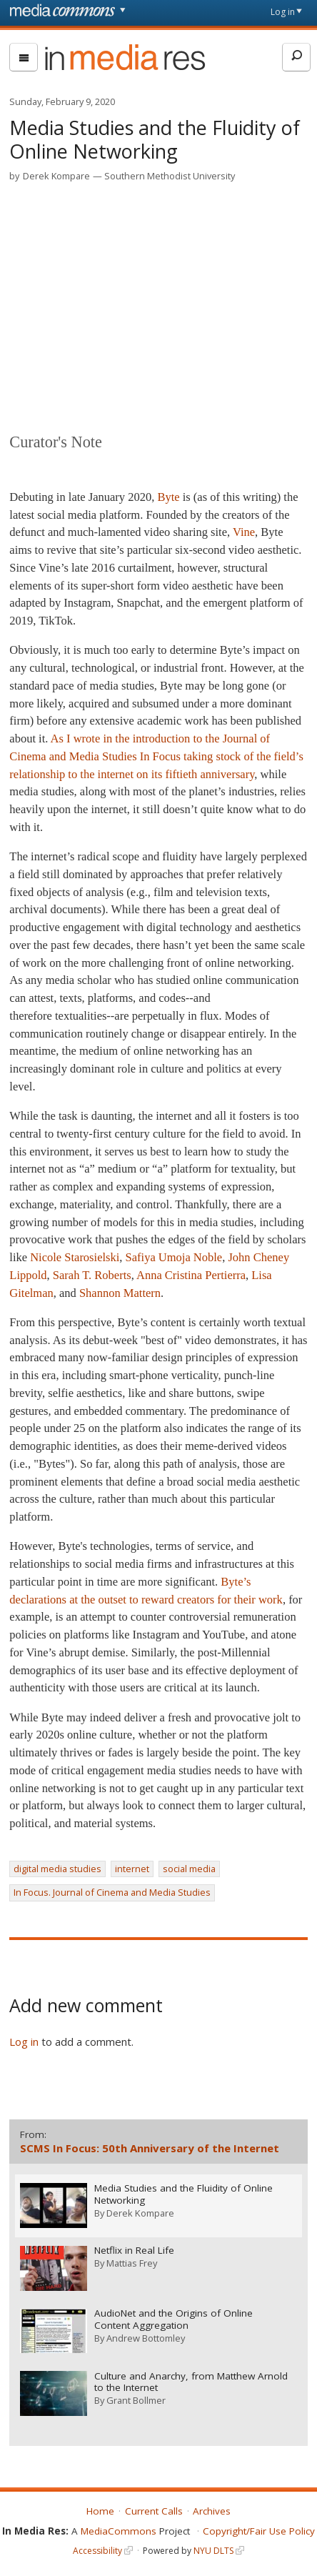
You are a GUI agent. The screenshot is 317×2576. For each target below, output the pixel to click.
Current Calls (154, 2508)
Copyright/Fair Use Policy (259, 2528)
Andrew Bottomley (146, 2336)
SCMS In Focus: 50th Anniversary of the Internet (149, 2148)
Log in (283, 12)
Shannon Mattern (120, 1293)
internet (132, 1868)
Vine (244, 532)
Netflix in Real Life (135, 2250)
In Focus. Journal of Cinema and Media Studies (112, 1892)
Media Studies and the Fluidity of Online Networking (184, 2194)
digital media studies (57, 1868)
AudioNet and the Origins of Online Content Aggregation (174, 2318)
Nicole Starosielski (74, 1257)
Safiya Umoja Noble (174, 1257)
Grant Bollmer (136, 2398)
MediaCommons (118, 2528)
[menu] (23, 57)
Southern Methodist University (169, 175)
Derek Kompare (56, 175)
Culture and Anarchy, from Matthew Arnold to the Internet (191, 2380)
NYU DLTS (213, 2548)
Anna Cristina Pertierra (191, 1275)
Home (100, 2508)
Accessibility (97, 2548)
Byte (168, 497)
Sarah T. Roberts (92, 1275)
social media (189, 1868)
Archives (212, 2508)
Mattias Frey (132, 2262)
